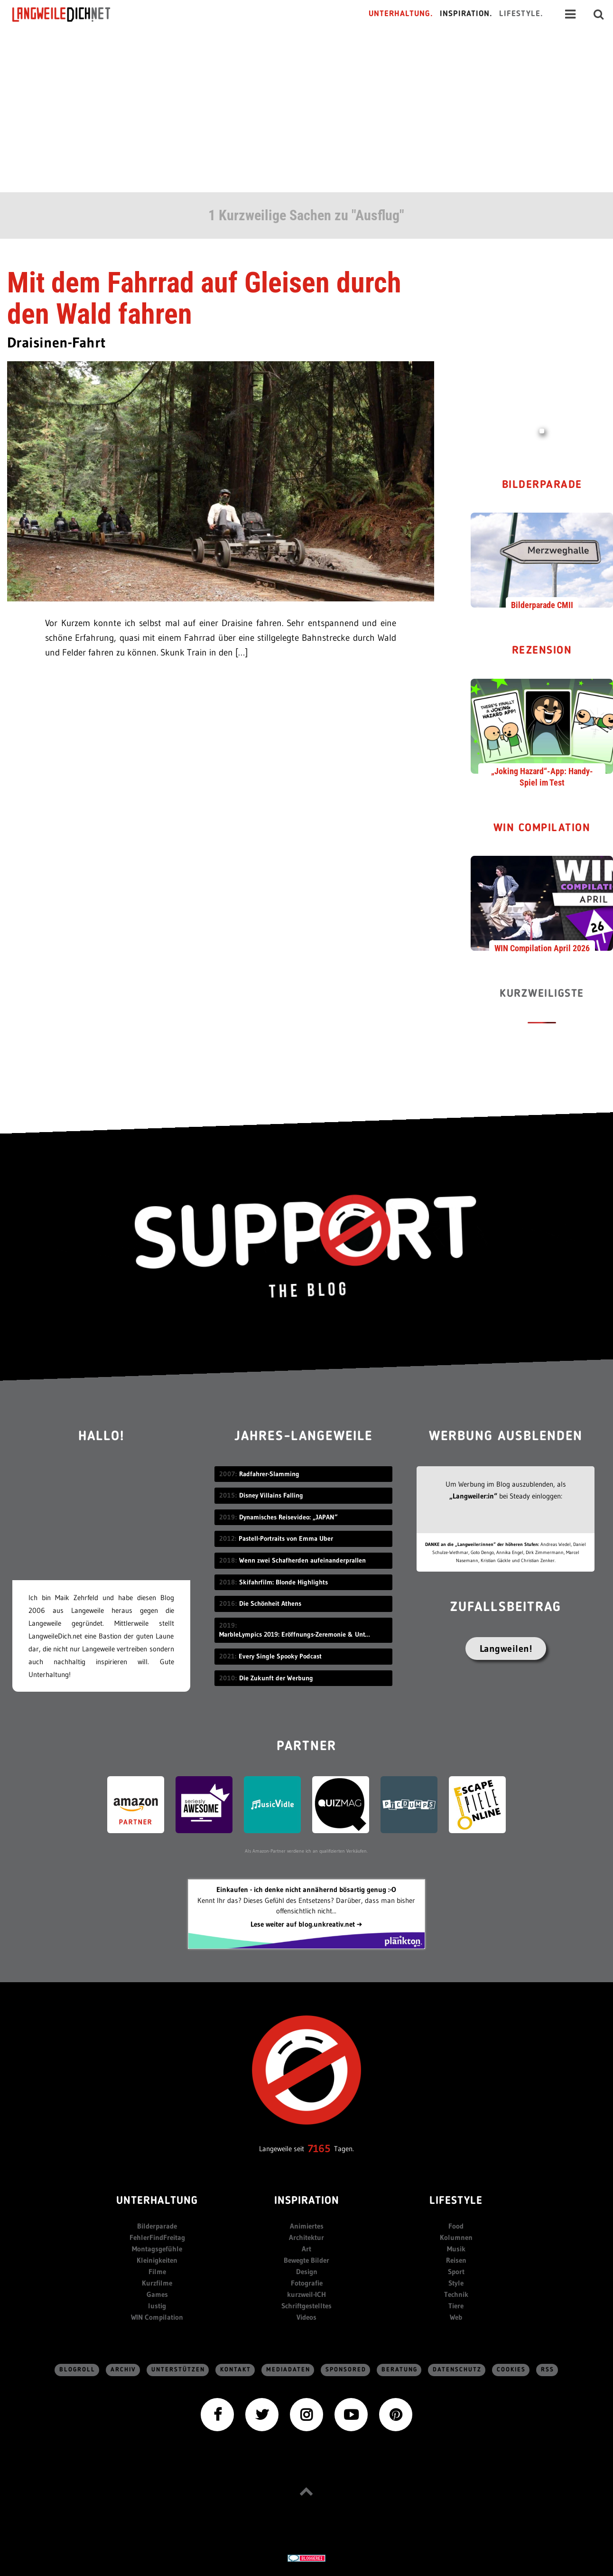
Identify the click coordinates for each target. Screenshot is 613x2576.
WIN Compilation (542, 828)
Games (157, 2294)
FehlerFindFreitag (157, 2237)
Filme (157, 2271)
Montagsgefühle (157, 2248)
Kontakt (235, 2370)
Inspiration (306, 2201)
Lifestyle (456, 2201)
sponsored (345, 2370)
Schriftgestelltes (306, 2305)
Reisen (456, 2260)
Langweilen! (506, 1648)
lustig (157, 2305)
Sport (456, 2271)
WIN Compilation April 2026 (542, 948)
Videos (306, 2317)
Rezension (542, 651)
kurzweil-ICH (306, 2294)
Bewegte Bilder (306, 2260)
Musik (456, 2248)
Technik (456, 2294)
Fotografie (307, 2282)
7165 (319, 2148)
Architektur (306, 2237)
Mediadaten (288, 2370)
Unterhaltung (157, 2201)
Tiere (456, 2305)
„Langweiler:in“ (473, 1495)
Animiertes (307, 2225)
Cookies (511, 2370)
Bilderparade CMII (542, 605)
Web (456, 2317)
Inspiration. (466, 14)
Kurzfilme (157, 2282)
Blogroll (77, 2370)
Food (456, 2225)
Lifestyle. (521, 14)
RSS (547, 2370)
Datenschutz (457, 2370)
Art (306, 2248)
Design (306, 2271)
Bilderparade (542, 485)
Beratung (399, 2370)
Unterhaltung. (401, 14)
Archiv (123, 2370)
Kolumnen (456, 2237)
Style (456, 2282)
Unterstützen (178, 2370)
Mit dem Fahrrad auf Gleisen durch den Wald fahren (204, 298)
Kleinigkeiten (157, 2260)
